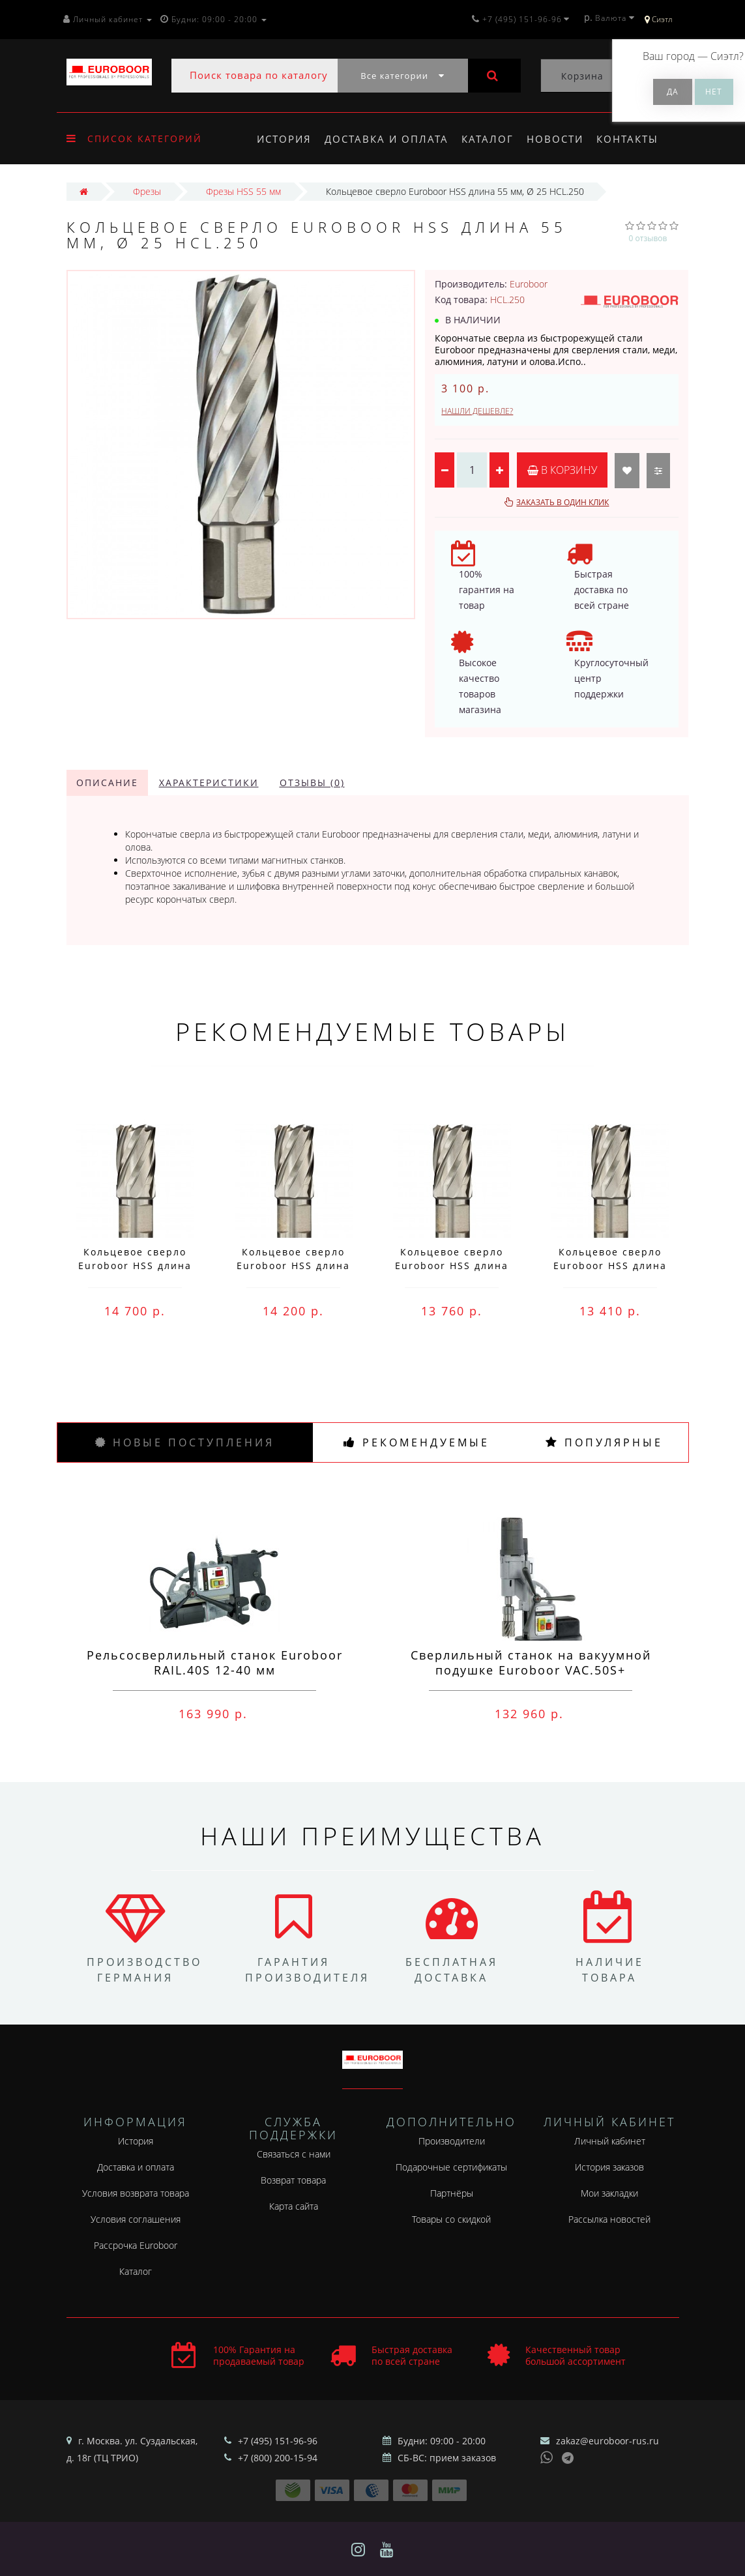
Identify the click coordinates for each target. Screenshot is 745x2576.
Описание (107, 782)
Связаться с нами (293, 2154)
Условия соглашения (136, 2219)
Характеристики (209, 782)
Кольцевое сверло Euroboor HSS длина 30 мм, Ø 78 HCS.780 (135, 1265)
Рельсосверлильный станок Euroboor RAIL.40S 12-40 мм (215, 1662)
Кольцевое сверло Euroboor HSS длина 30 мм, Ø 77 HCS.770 (294, 1265)
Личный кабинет (609, 2141)
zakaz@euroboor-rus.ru (607, 2441)
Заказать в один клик (562, 502)
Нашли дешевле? (477, 411)
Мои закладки (609, 2193)
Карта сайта (293, 2206)
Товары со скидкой (451, 2219)
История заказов (609, 2167)
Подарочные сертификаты (451, 2167)
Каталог (491, 138)
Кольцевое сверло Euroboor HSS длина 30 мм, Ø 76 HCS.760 (452, 1265)
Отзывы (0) (312, 782)
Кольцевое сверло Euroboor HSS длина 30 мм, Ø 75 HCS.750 (610, 1265)
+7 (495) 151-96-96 (277, 2441)
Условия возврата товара (135, 2193)
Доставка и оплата (388, 138)
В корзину (562, 470)
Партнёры (451, 2193)
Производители (451, 2141)
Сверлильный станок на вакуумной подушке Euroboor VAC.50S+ (531, 1662)
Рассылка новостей (609, 2219)
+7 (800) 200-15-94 (277, 2458)
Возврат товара (293, 2180)
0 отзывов (648, 238)
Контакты (636, 138)
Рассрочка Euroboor (135, 2245)
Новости (561, 138)
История (284, 138)
